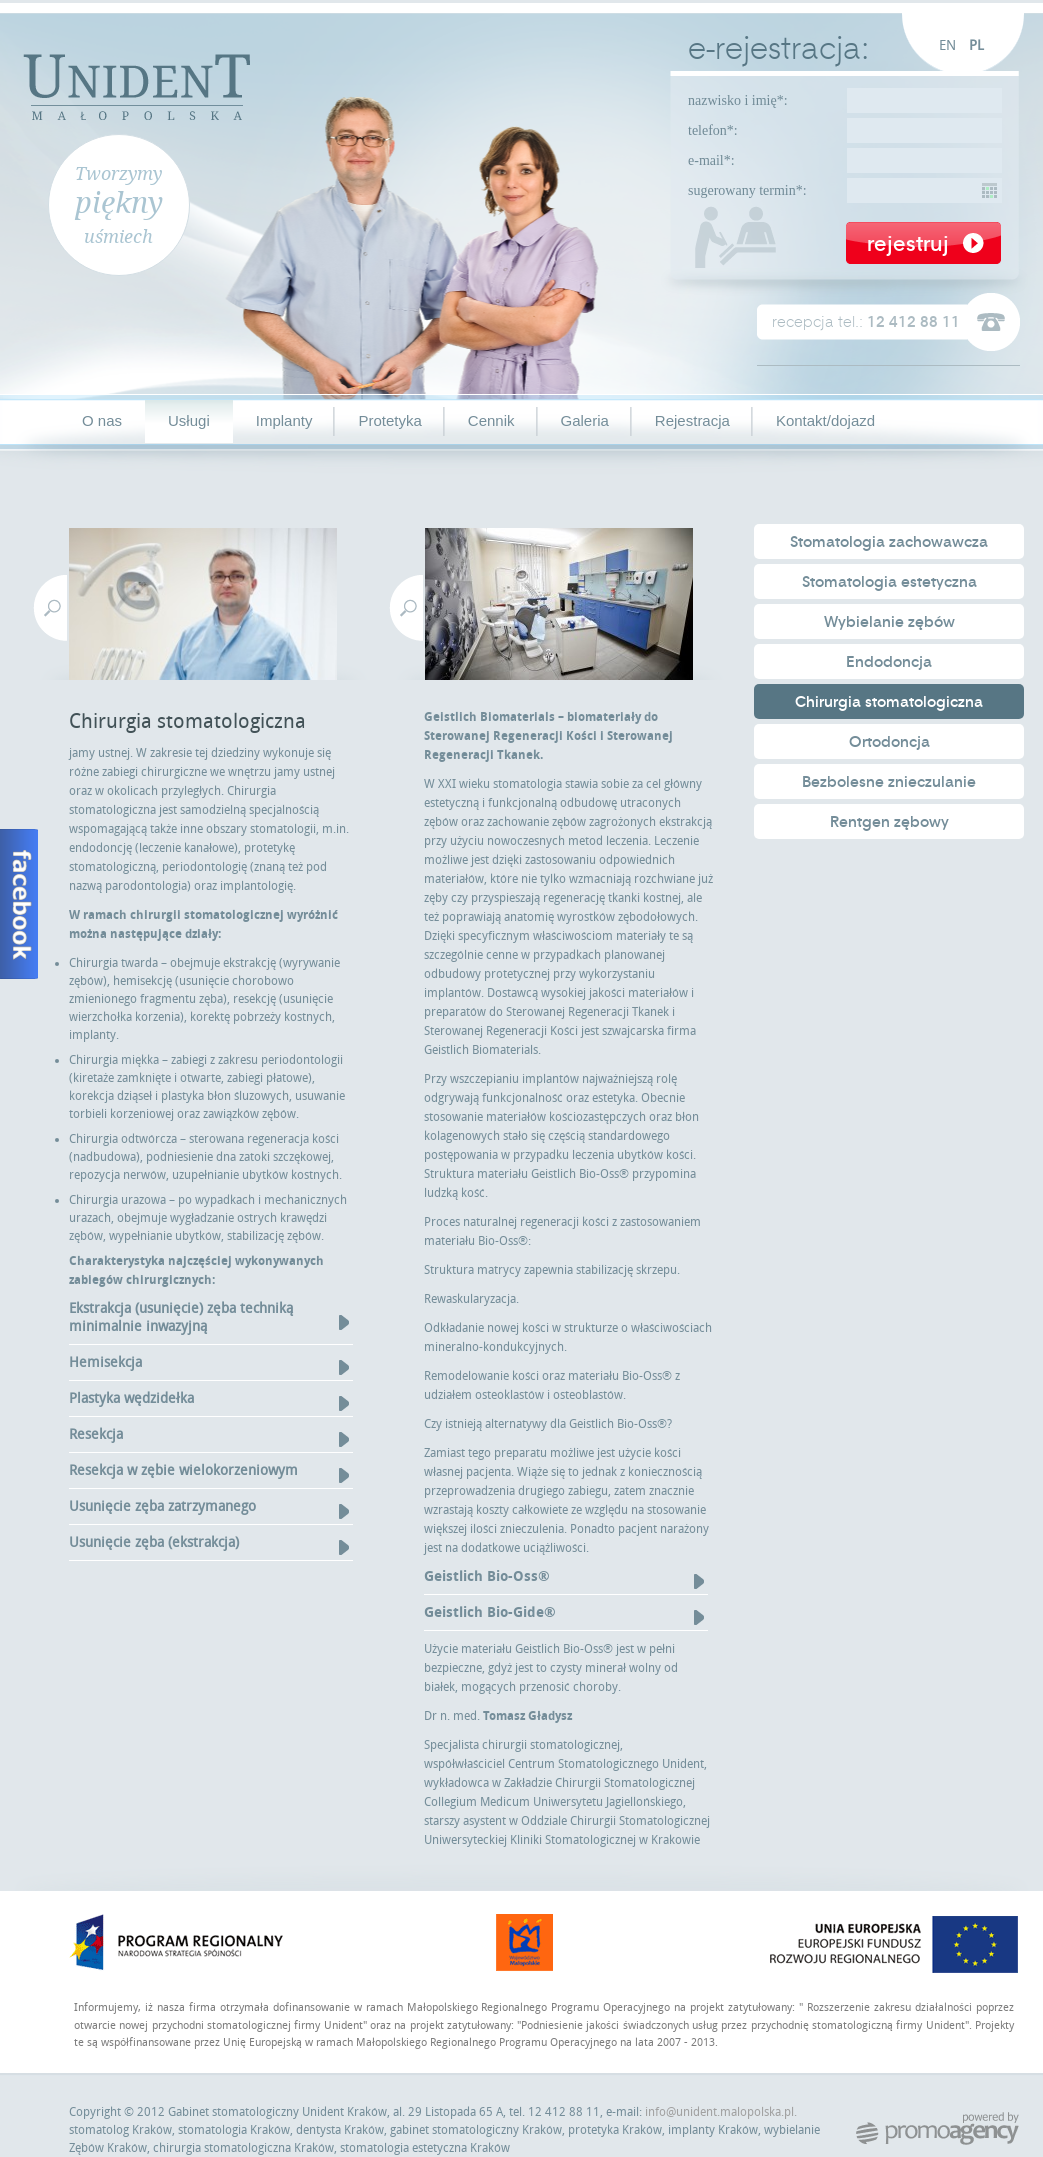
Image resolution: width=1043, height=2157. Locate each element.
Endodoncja (889, 662)
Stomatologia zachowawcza (889, 542)
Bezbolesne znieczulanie (889, 782)
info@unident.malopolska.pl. (721, 2112)
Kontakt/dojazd (825, 420)
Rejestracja (692, 420)
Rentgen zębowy (889, 822)
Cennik (491, 420)
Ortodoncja (889, 742)
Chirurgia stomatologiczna (889, 702)
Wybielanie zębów (889, 622)
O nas (102, 420)
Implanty (284, 420)
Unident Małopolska (137, 84)
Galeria (585, 420)
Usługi (189, 420)
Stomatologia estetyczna (889, 582)
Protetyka (389, 420)
